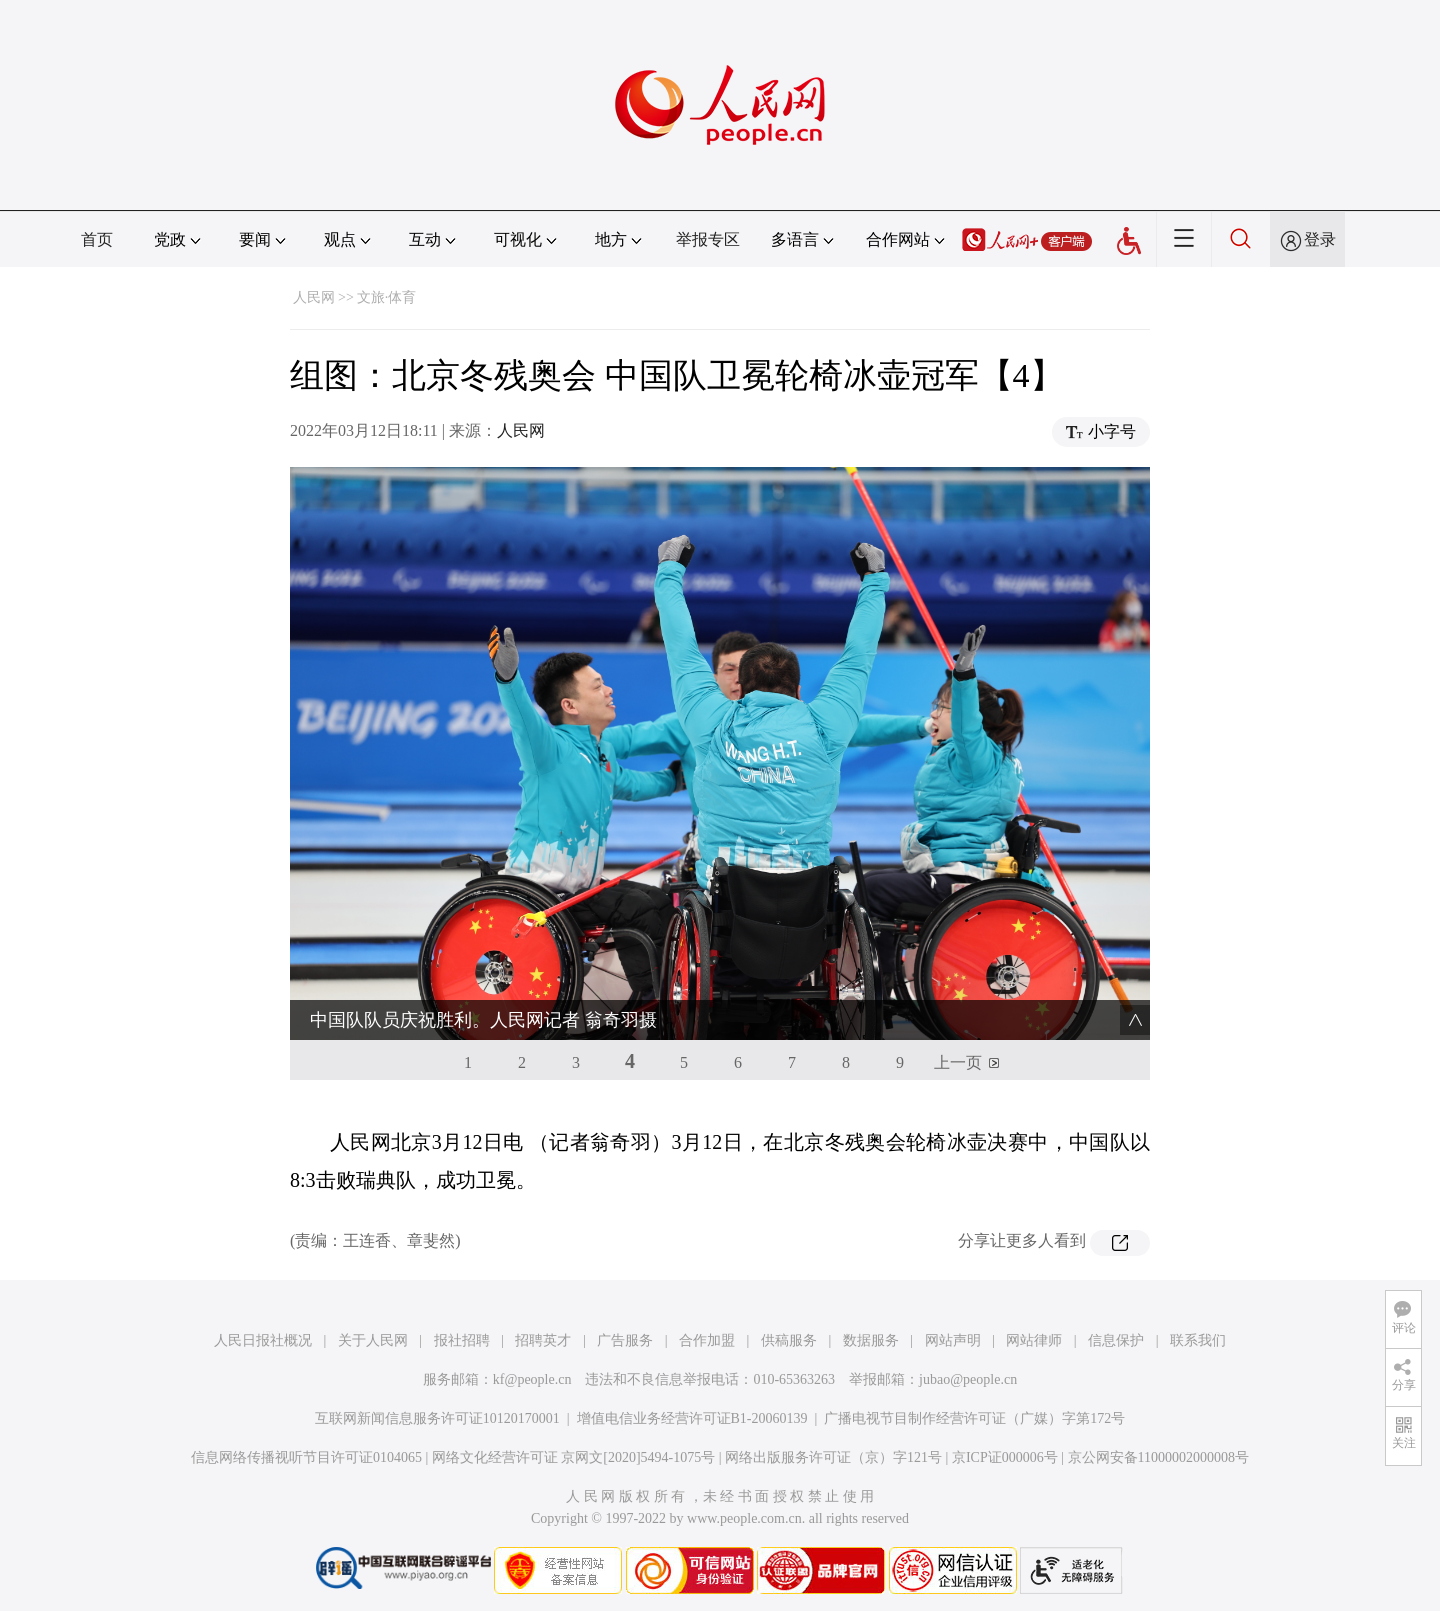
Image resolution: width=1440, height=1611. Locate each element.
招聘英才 (543, 1340)
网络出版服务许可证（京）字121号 (833, 1457)
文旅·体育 (387, 297)
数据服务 (871, 1340)
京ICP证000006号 (1005, 1457)
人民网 (314, 297)
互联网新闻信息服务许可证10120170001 (437, 1418)
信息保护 (1116, 1340)
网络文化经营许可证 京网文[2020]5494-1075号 (574, 1457)
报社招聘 (462, 1340)
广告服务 (625, 1340)
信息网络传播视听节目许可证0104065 (306, 1457)
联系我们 (1198, 1340)
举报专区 (708, 239)
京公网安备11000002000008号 (1158, 1457)
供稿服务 (789, 1340)
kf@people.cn (532, 1379)
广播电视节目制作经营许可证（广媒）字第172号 (974, 1418)
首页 (97, 239)
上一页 (958, 1062)
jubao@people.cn (968, 1379)
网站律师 (1034, 1340)
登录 (1320, 239)
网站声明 (953, 1340)
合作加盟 (707, 1340)
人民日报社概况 (263, 1340)
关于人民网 (373, 1340)
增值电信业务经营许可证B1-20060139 (692, 1418)
